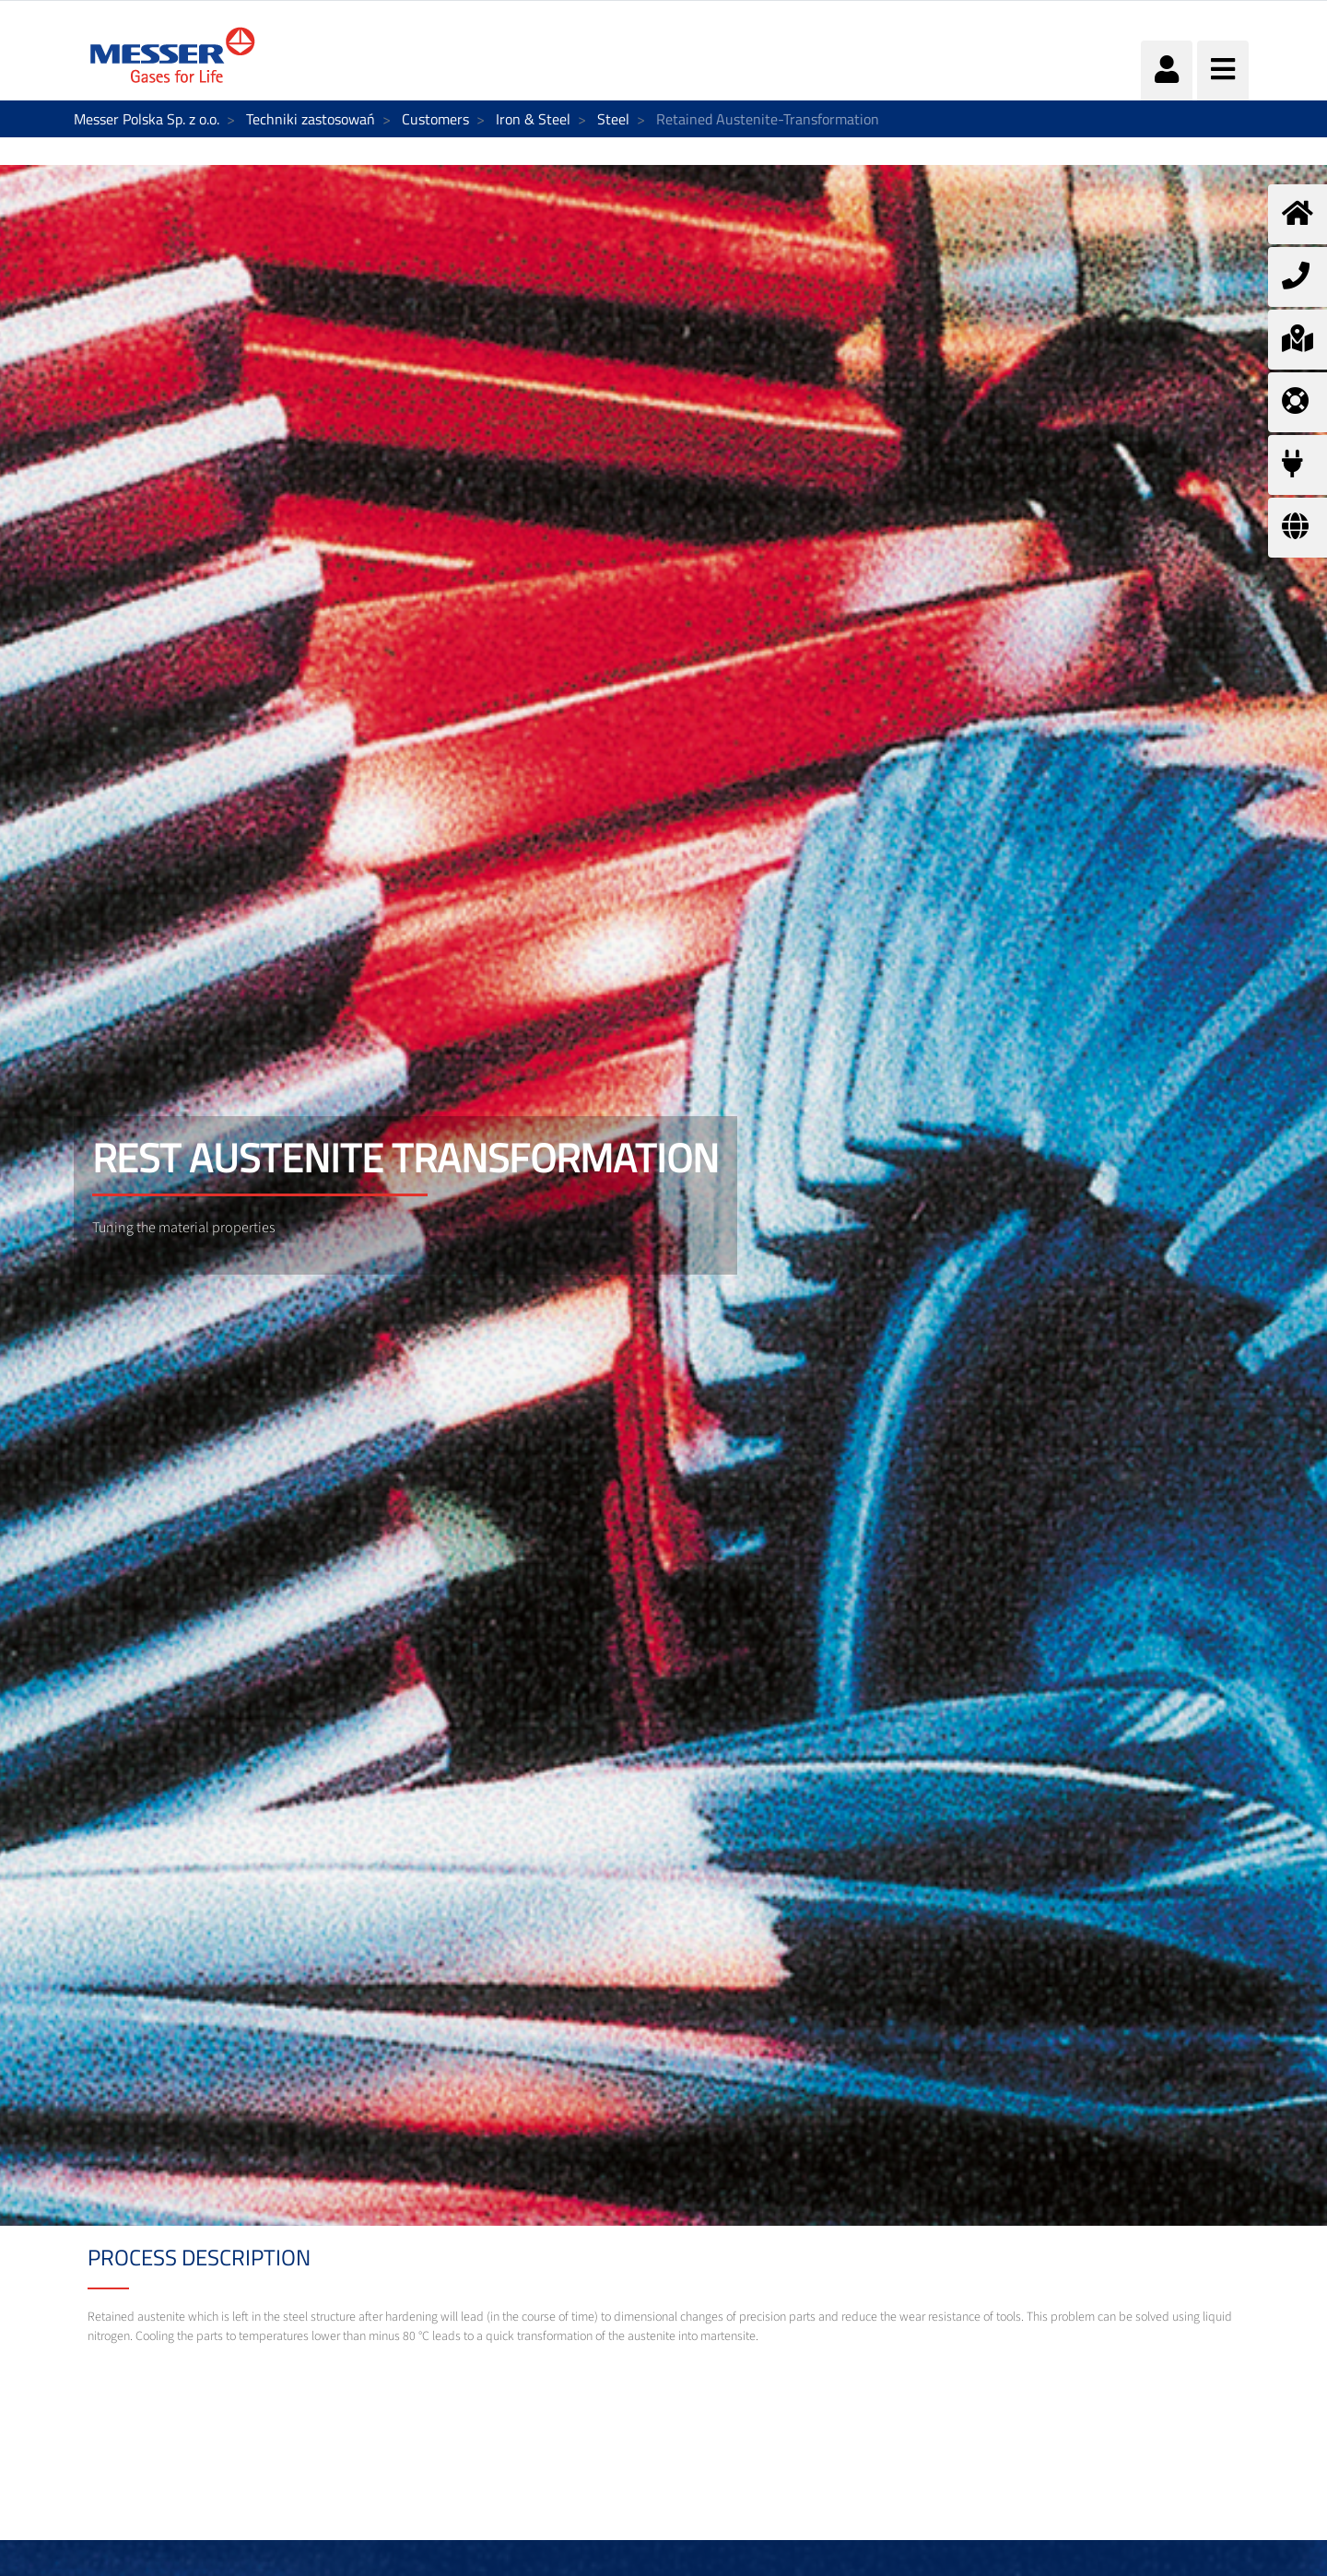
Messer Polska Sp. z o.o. (146, 119)
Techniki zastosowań (310, 119)
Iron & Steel (533, 119)
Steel (613, 119)
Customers (435, 119)
